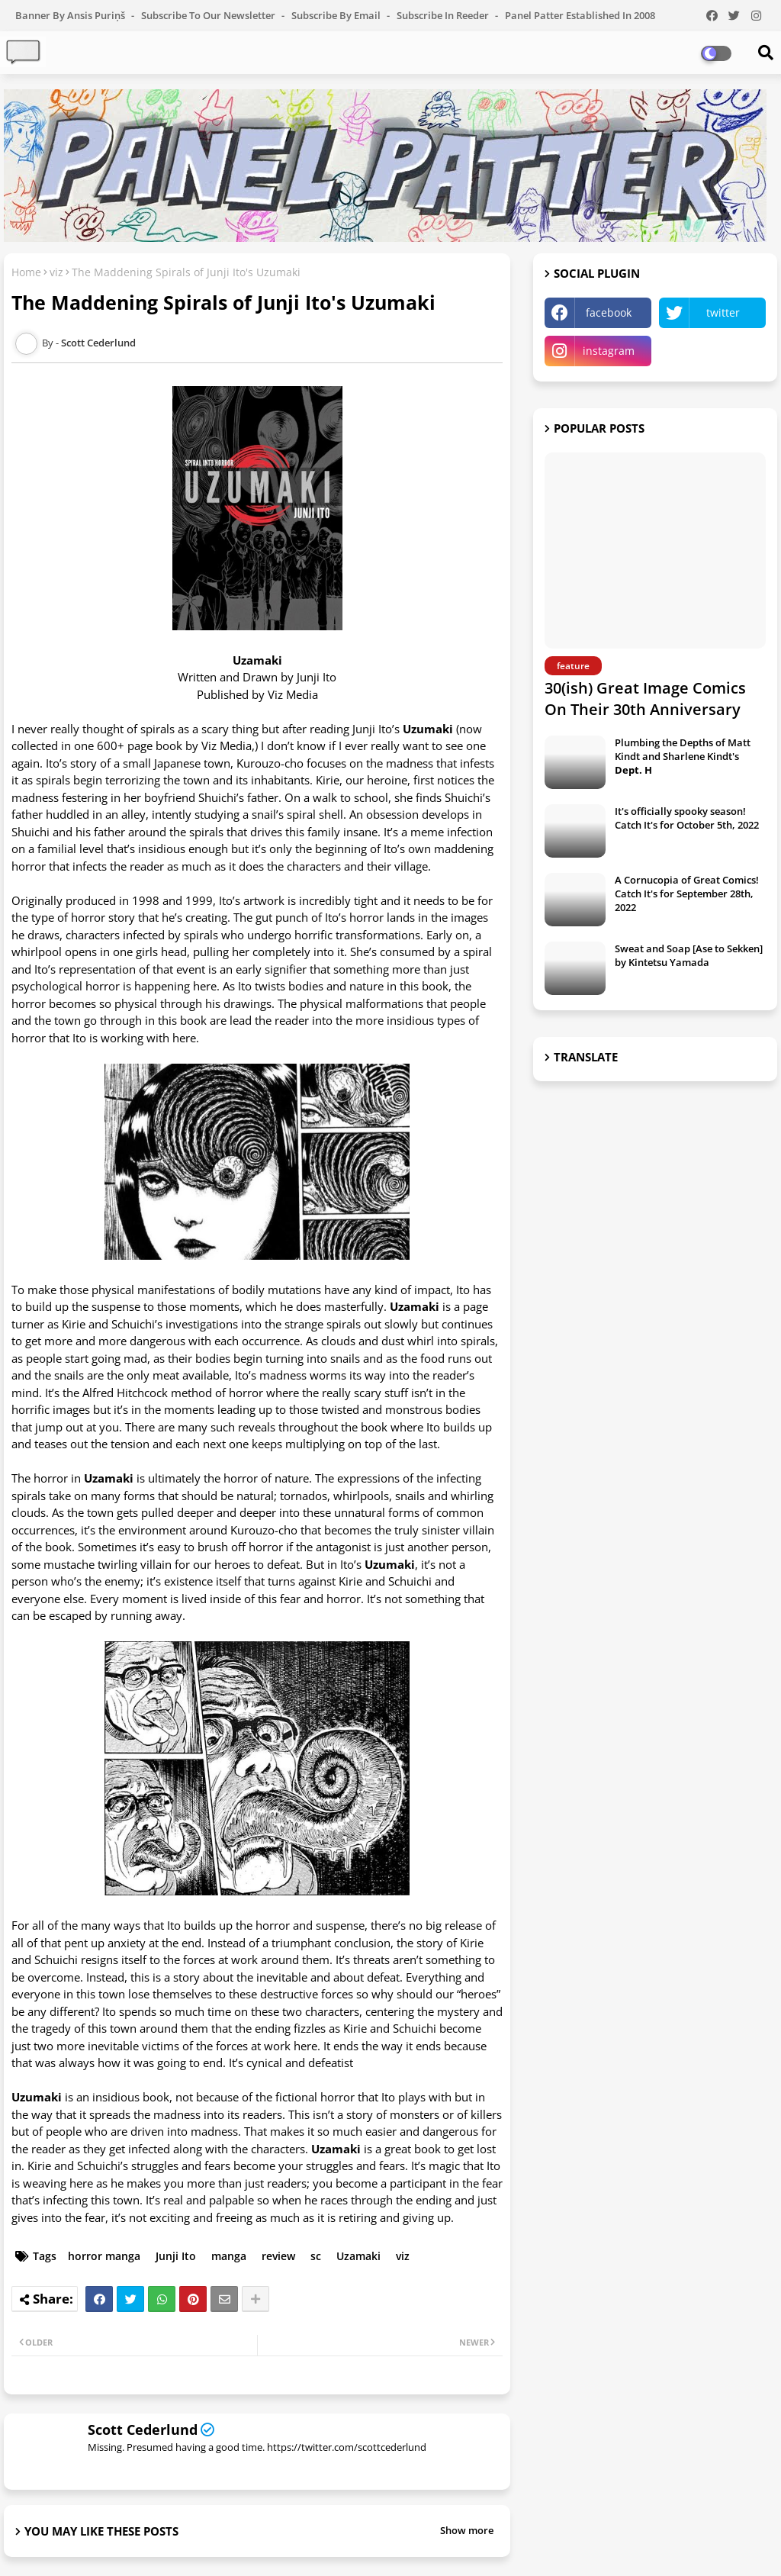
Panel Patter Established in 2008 (580, 15)
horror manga (104, 2256)
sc (315, 2256)
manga (228, 2256)
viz (56, 272)
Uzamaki (358, 2256)
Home (26, 272)
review (278, 2256)
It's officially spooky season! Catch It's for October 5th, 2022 (687, 818)
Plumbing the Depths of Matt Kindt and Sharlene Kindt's (682, 756)
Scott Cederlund (143, 2429)
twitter (723, 312)
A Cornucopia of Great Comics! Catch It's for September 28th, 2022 (687, 893)
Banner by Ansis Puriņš (71, 15)
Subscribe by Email (337, 15)
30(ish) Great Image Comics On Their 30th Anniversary (645, 699)
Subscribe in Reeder (444, 15)
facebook (609, 312)
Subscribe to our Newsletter (209, 15)
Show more (466, 2530)
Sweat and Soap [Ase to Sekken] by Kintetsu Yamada (689, 955)
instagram (609, 350)
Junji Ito (176, 2256)
